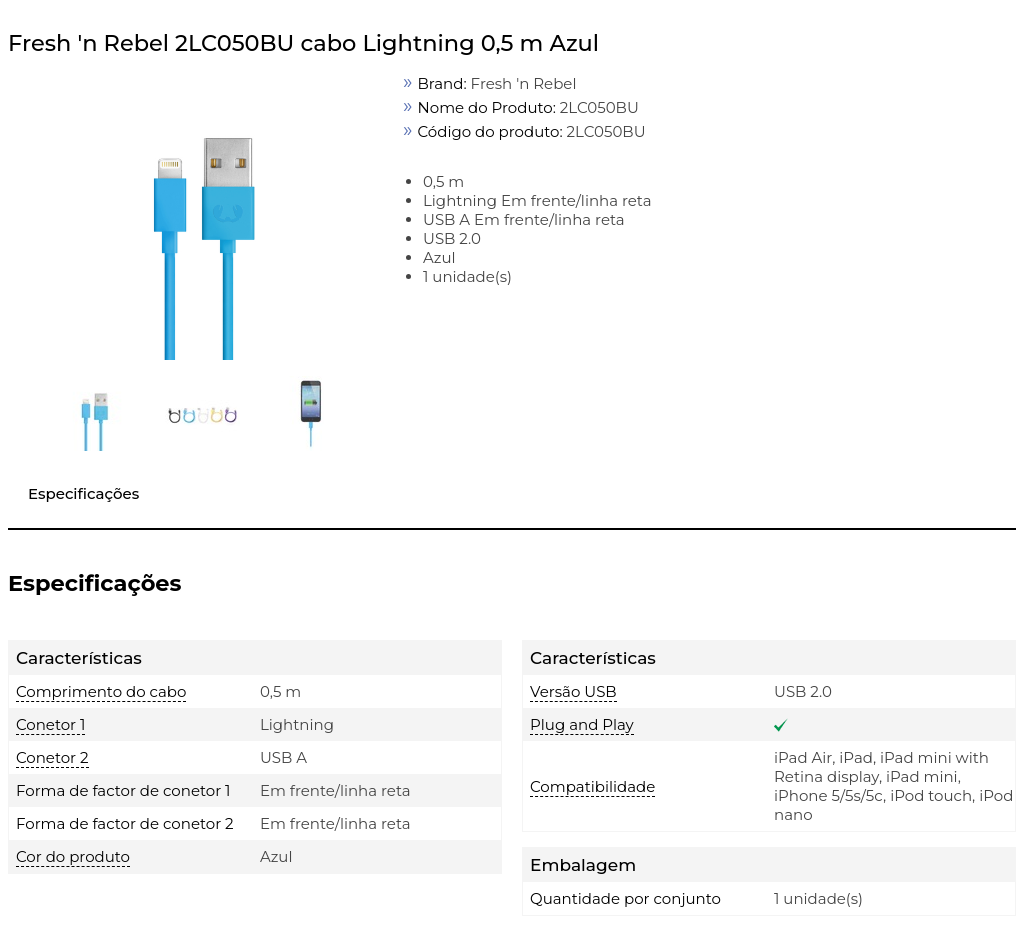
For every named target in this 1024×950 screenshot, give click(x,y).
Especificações (83, 493)
